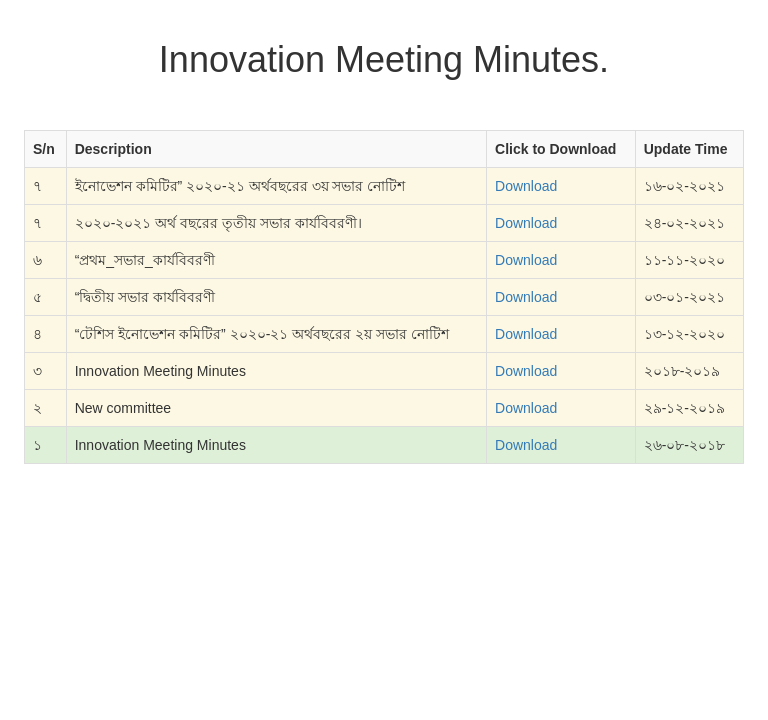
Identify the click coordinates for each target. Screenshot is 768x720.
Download (526, 186)
